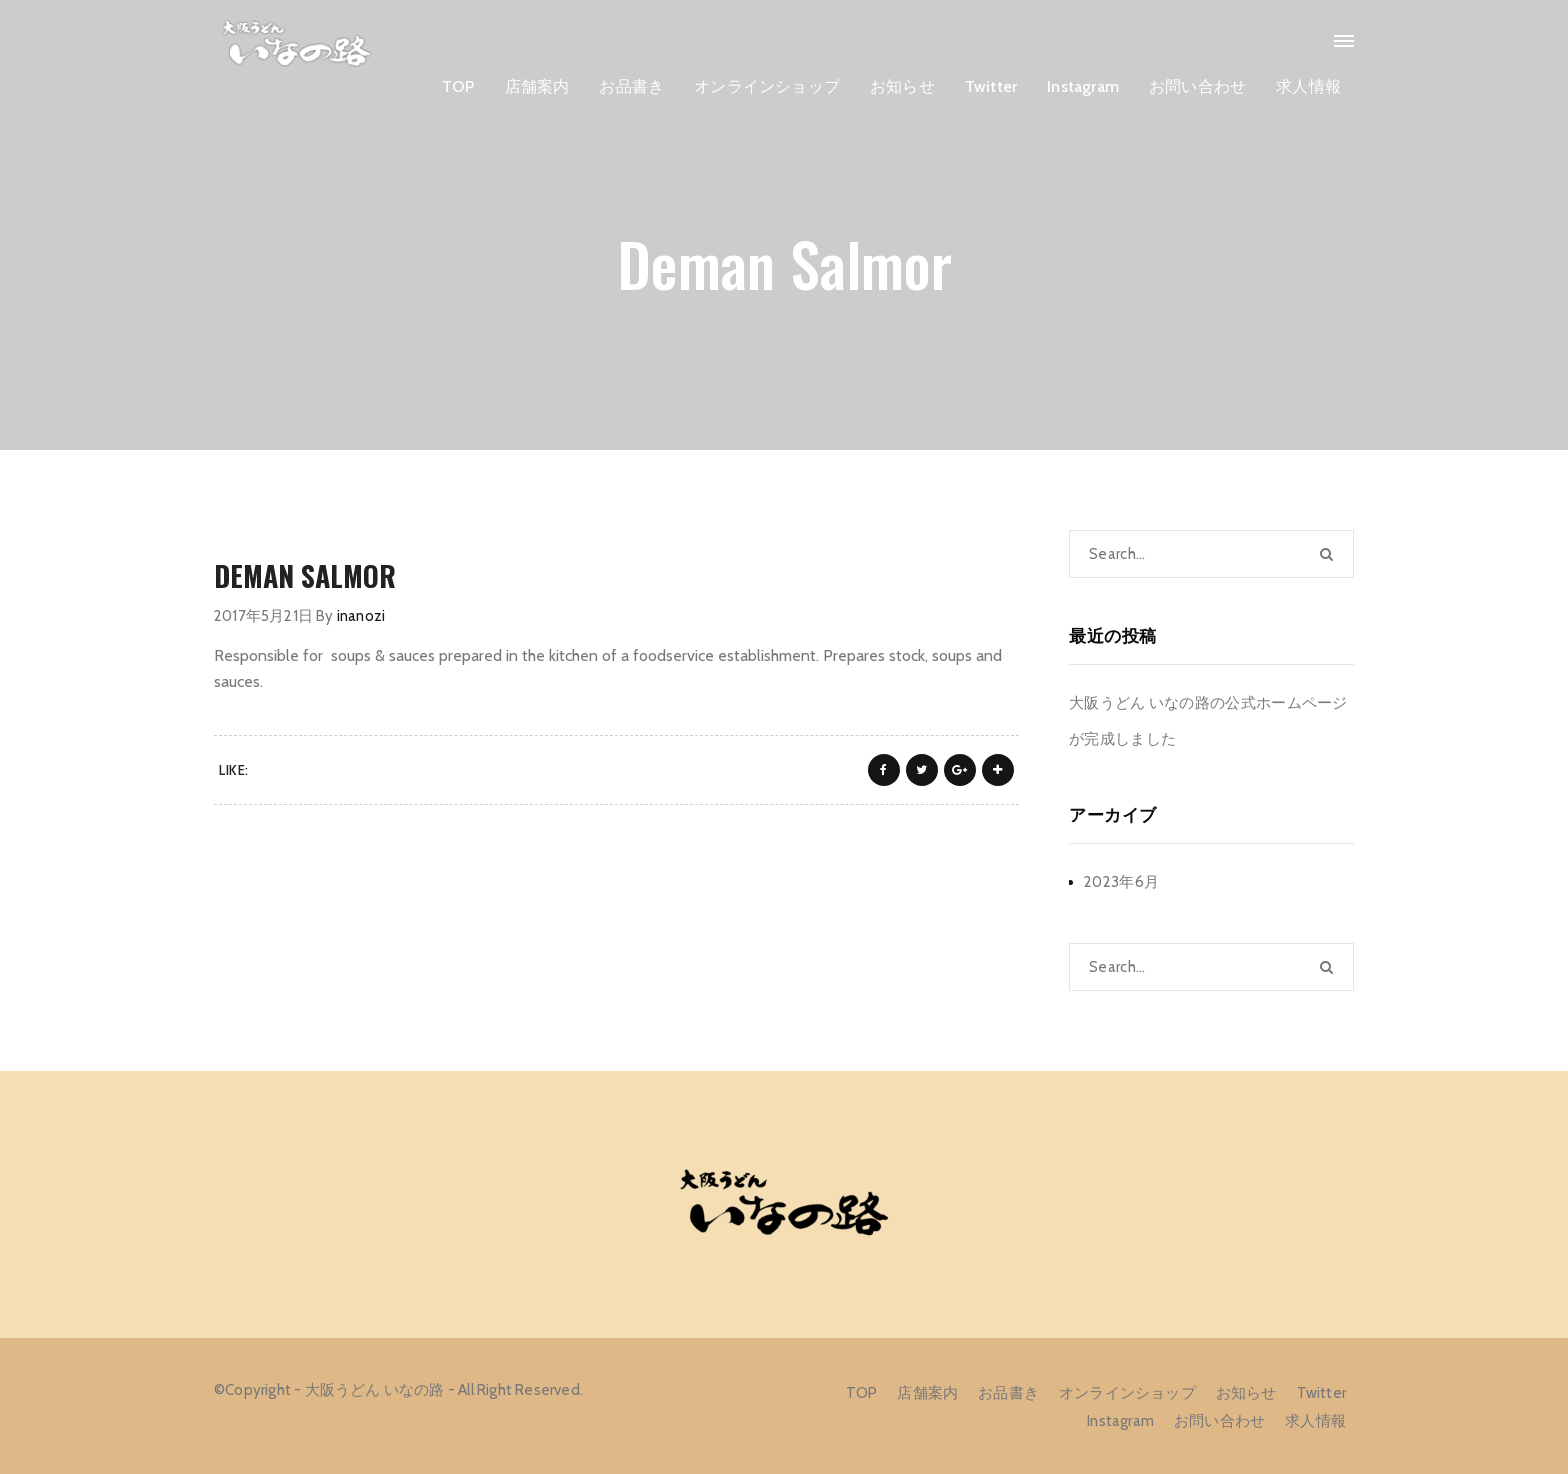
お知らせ (902, 86)
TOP (458, 86)
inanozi (361, 616)
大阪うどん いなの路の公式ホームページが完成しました (1208, 721)
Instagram (1083, 86)
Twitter (991, 86)
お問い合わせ (1197, 86)
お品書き (631, 86)
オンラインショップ (767, 86)
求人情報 (1308, 86)
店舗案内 (537, 86)
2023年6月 (1121, 882)
